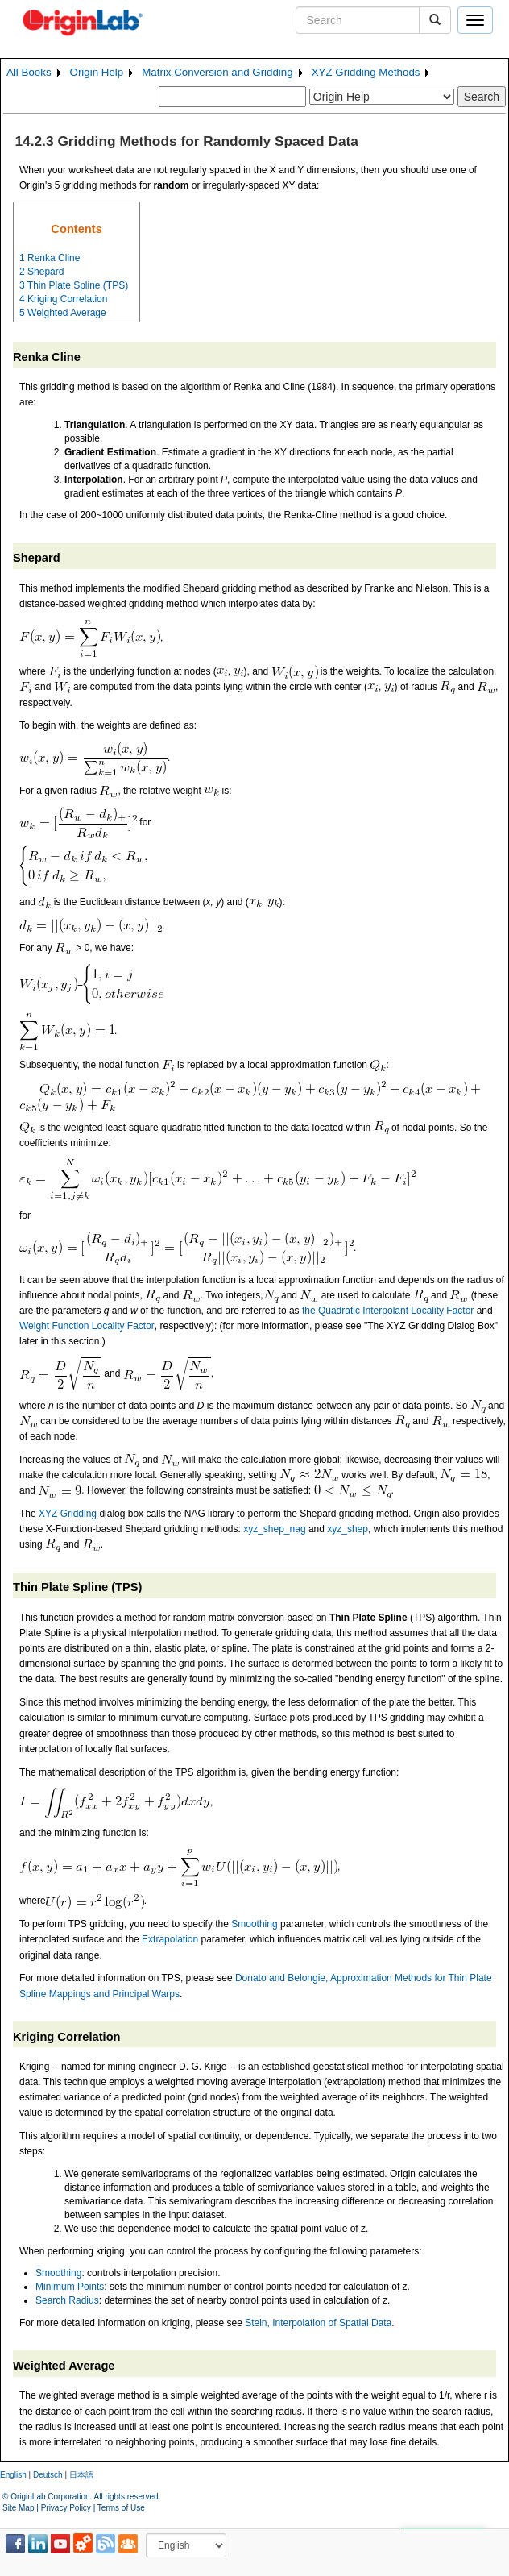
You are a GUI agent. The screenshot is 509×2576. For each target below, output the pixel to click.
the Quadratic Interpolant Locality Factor (388, 1310)
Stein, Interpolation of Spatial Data (318, 2323)
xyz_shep (347, 1529)
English (13, 2474)
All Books (29, 72)
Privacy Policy (66, 2507)
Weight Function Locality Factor (87, 1326)
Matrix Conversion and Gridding (217, 72)
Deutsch (48, 2474)
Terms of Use (121, 2507)
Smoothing (254, 1924)
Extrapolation (170, 1939)
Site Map (18, 2507)
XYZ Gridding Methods (366, 72)
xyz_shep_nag (274, 1529)
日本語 (81, 2474)
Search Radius (67, 2300)
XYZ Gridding (68, 1513)
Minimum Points (69, 2286)
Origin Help (97, 72)
